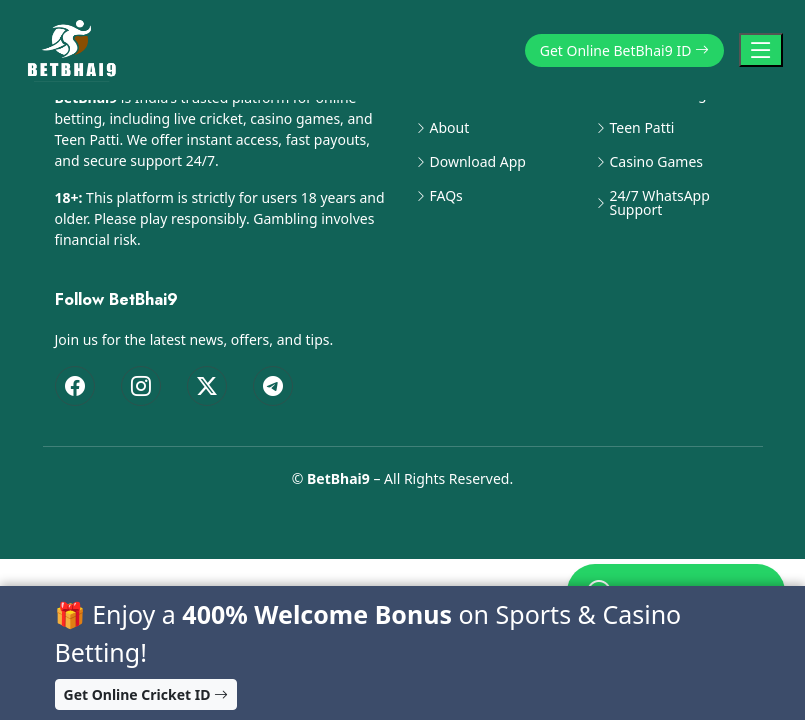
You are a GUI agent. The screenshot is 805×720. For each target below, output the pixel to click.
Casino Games (657, 162)
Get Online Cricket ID (146, 694)
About (450, 128)
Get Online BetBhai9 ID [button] (624, 50)
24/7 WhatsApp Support (660, 203)
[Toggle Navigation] (761, 50)
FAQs (446, 196)
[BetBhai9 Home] (76, 50)
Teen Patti (642, 128)
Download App (478, 162)
